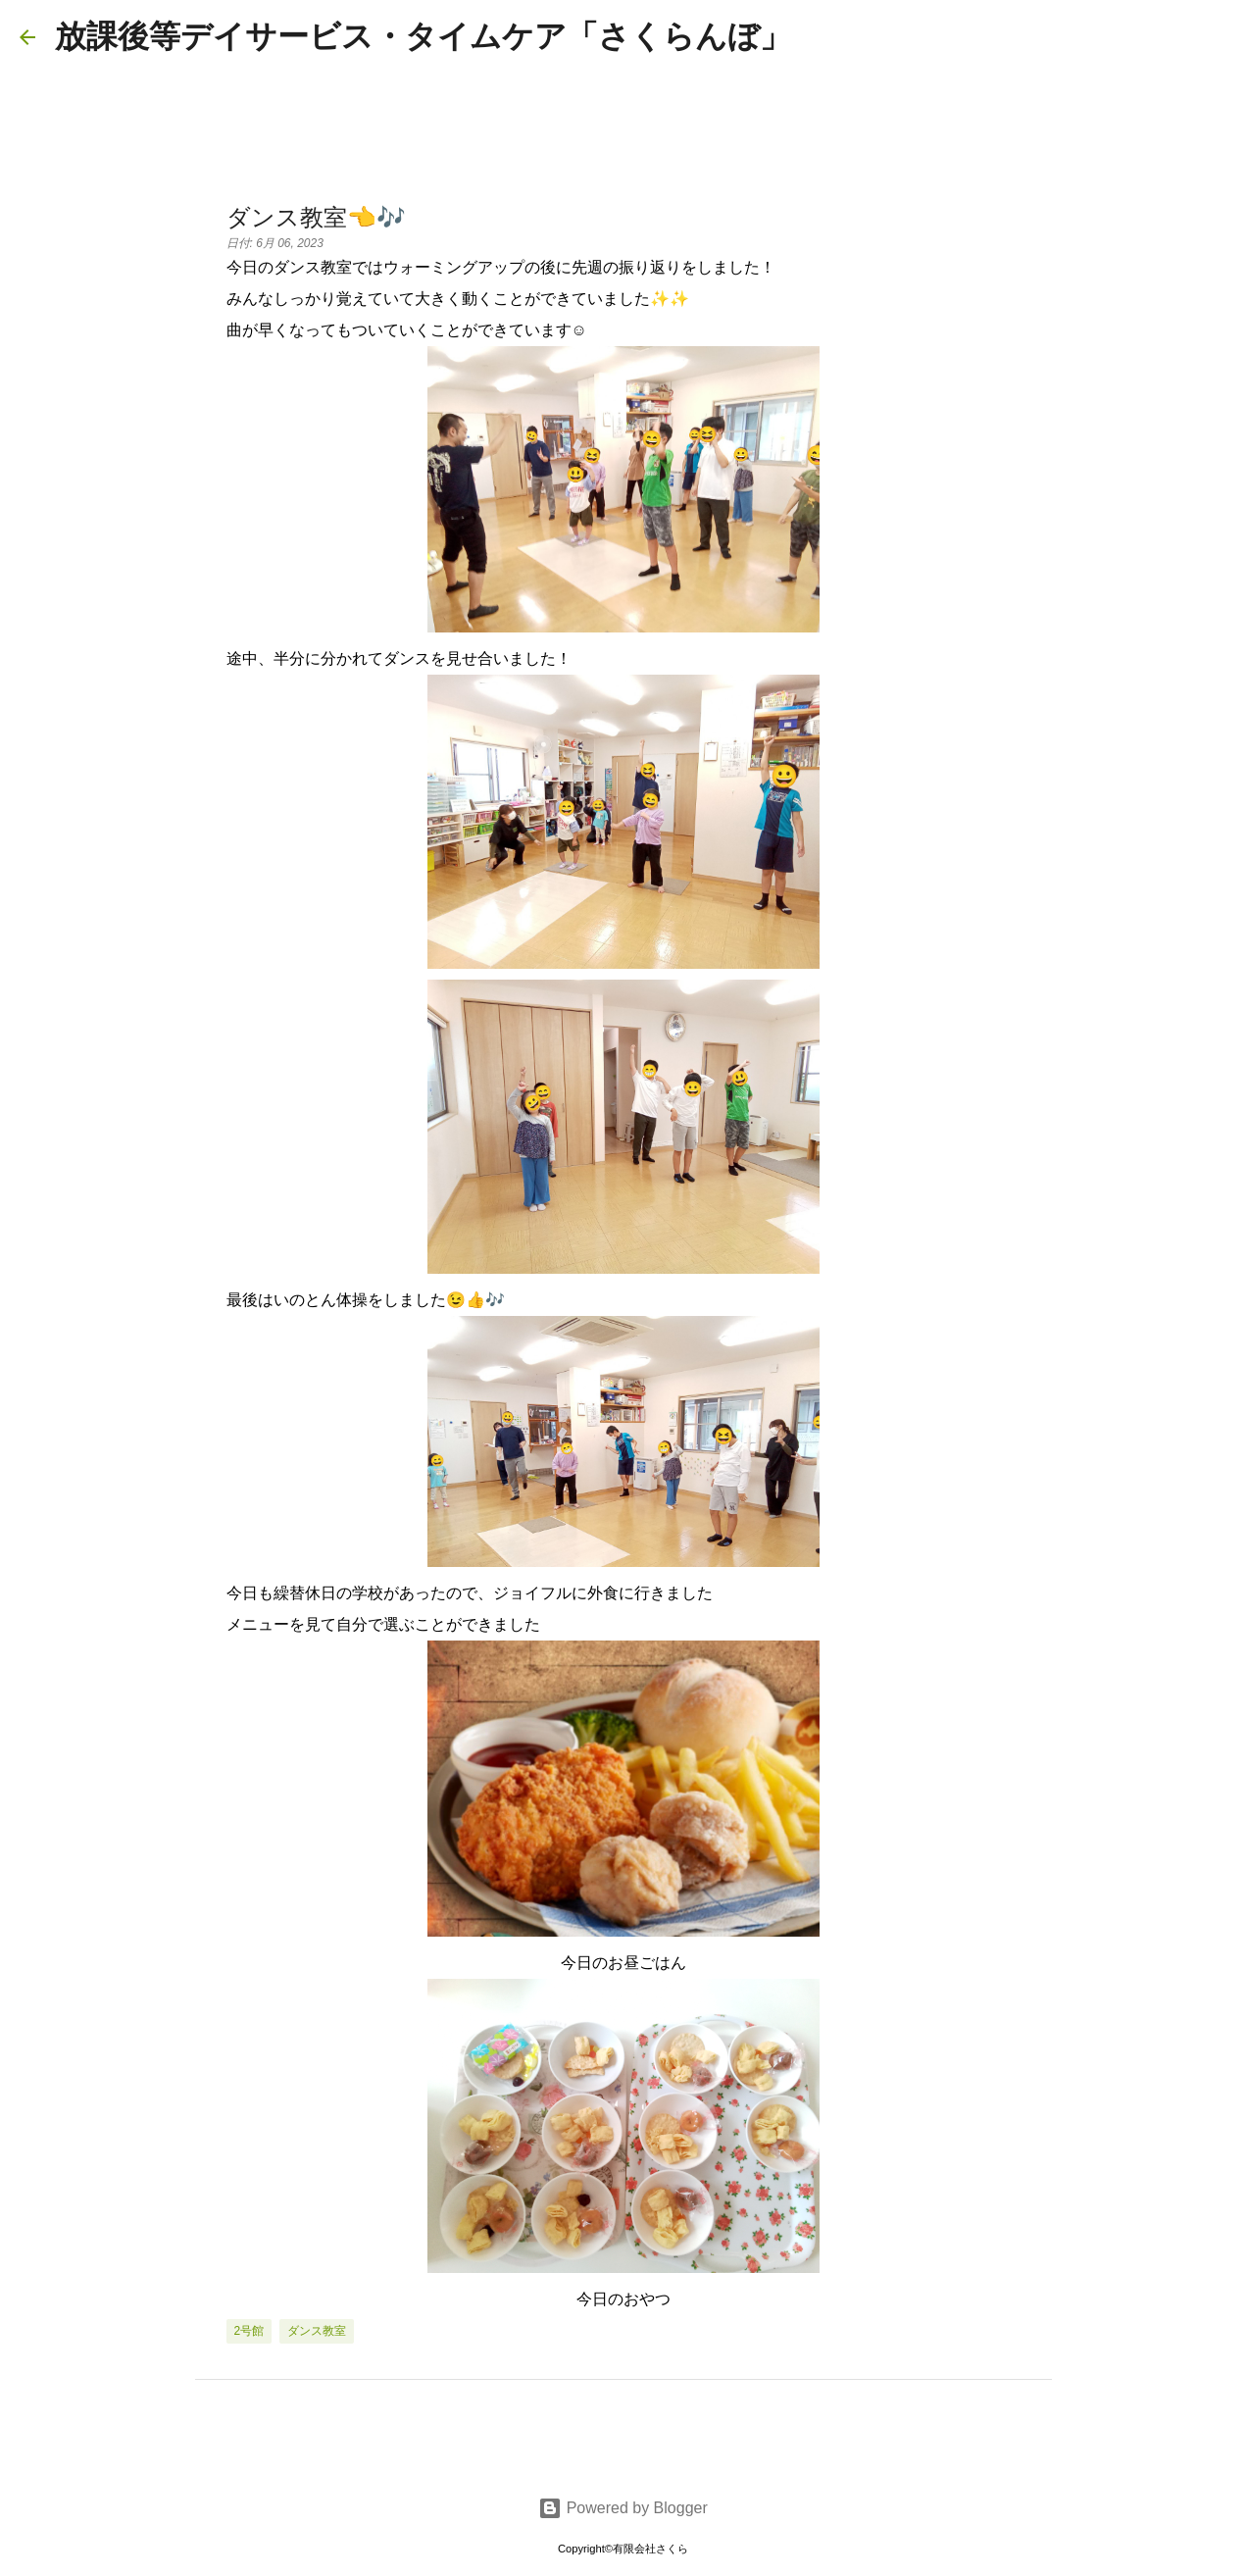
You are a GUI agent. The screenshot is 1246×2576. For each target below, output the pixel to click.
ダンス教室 (316, 2331)
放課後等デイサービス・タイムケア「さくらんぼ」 (423, 36)
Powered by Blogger (623, 2508)
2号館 (249, 2331)
